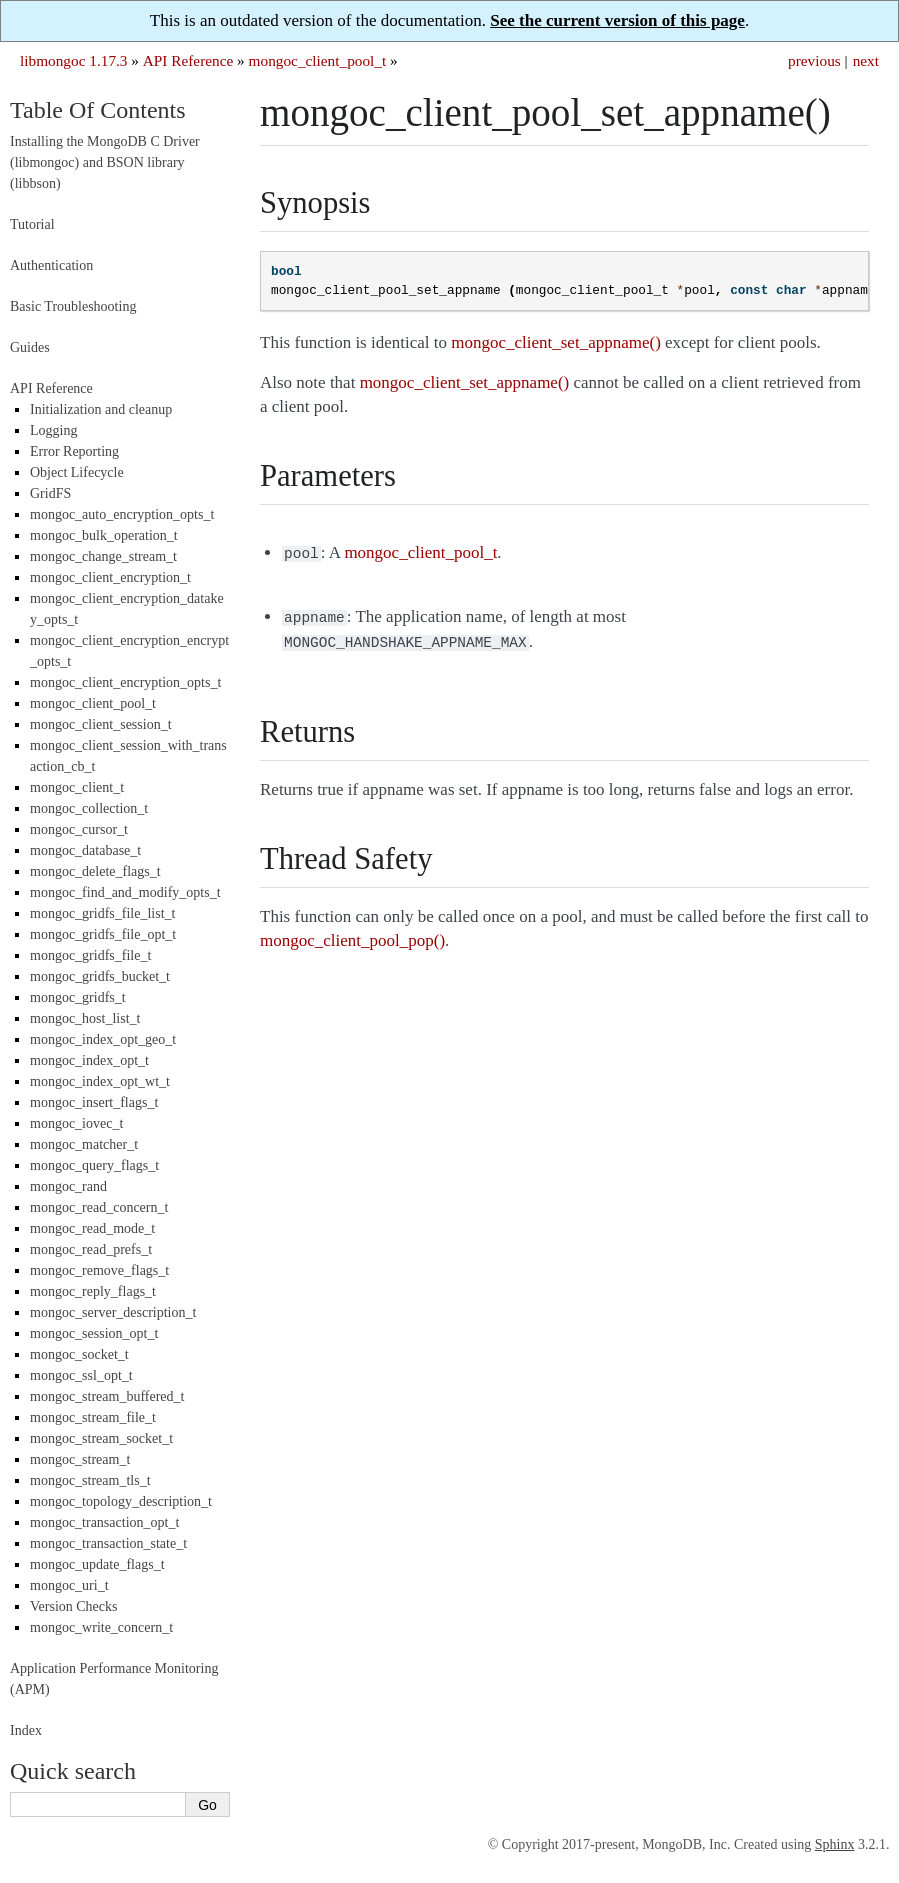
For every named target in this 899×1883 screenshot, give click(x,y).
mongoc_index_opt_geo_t (103, 1039)
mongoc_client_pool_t (318, 60)
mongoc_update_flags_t (97, 1564)
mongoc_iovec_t (76, 1123)
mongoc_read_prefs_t (91, 1249)
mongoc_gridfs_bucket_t (100, 976)
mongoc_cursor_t (79, 829)
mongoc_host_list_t (85, 1018)
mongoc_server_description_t (113, 1312)
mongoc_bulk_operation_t (104, 535)
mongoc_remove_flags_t (99, 1270)
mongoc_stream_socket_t (101, 1438)
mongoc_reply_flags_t (93, 1291)
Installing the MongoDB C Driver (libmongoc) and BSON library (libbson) (105, 162)
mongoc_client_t (77, 787)
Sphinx (835, 1844)
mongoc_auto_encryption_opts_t (122, 514)
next (866, 60)
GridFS (50, 493)
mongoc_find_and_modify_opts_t (125, 892)
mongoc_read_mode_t (92, 1228)
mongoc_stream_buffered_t (107, 1396)
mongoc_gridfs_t (78, 997)
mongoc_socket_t (79, 1354)
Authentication (51, 265)
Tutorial (32, 224)
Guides (30, 347)
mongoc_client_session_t (101, 724)
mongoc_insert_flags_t (94, 1102)
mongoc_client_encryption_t (110, 577)
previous (814, 60)
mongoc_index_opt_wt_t (100, 1081)
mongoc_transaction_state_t (108, 1543)
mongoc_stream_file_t (93, 1417)
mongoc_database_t (85, 850)
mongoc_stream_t (80, 1459)
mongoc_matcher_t (84, 1144)
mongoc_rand (68, 1186)
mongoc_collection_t (89, 808)
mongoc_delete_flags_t (95, 871)
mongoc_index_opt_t (89, 1060)
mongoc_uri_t (69, 1585)
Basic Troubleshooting (73, 306)
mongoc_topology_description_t (121, 1501)
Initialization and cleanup (101, 409)
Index (26, 1730)
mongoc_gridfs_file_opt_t (103, 934)
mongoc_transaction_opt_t (104, 1522)
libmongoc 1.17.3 (74, 60)
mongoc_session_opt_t (94, 1333)
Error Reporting (74, 451)
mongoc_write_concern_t (101, 1627)
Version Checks (74, 1606)
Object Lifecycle (77, 472)
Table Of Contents (98, 110)
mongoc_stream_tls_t (90, 1480)
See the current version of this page (617, 20)
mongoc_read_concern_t (99, 1207)
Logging (53, 430)
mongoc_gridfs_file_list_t (102, 913)
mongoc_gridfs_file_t (90, 955)
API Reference (188, 60)
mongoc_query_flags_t (94, 1165)
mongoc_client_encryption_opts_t (125, 682)
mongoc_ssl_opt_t (81, 1375)
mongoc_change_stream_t (103, 556)
